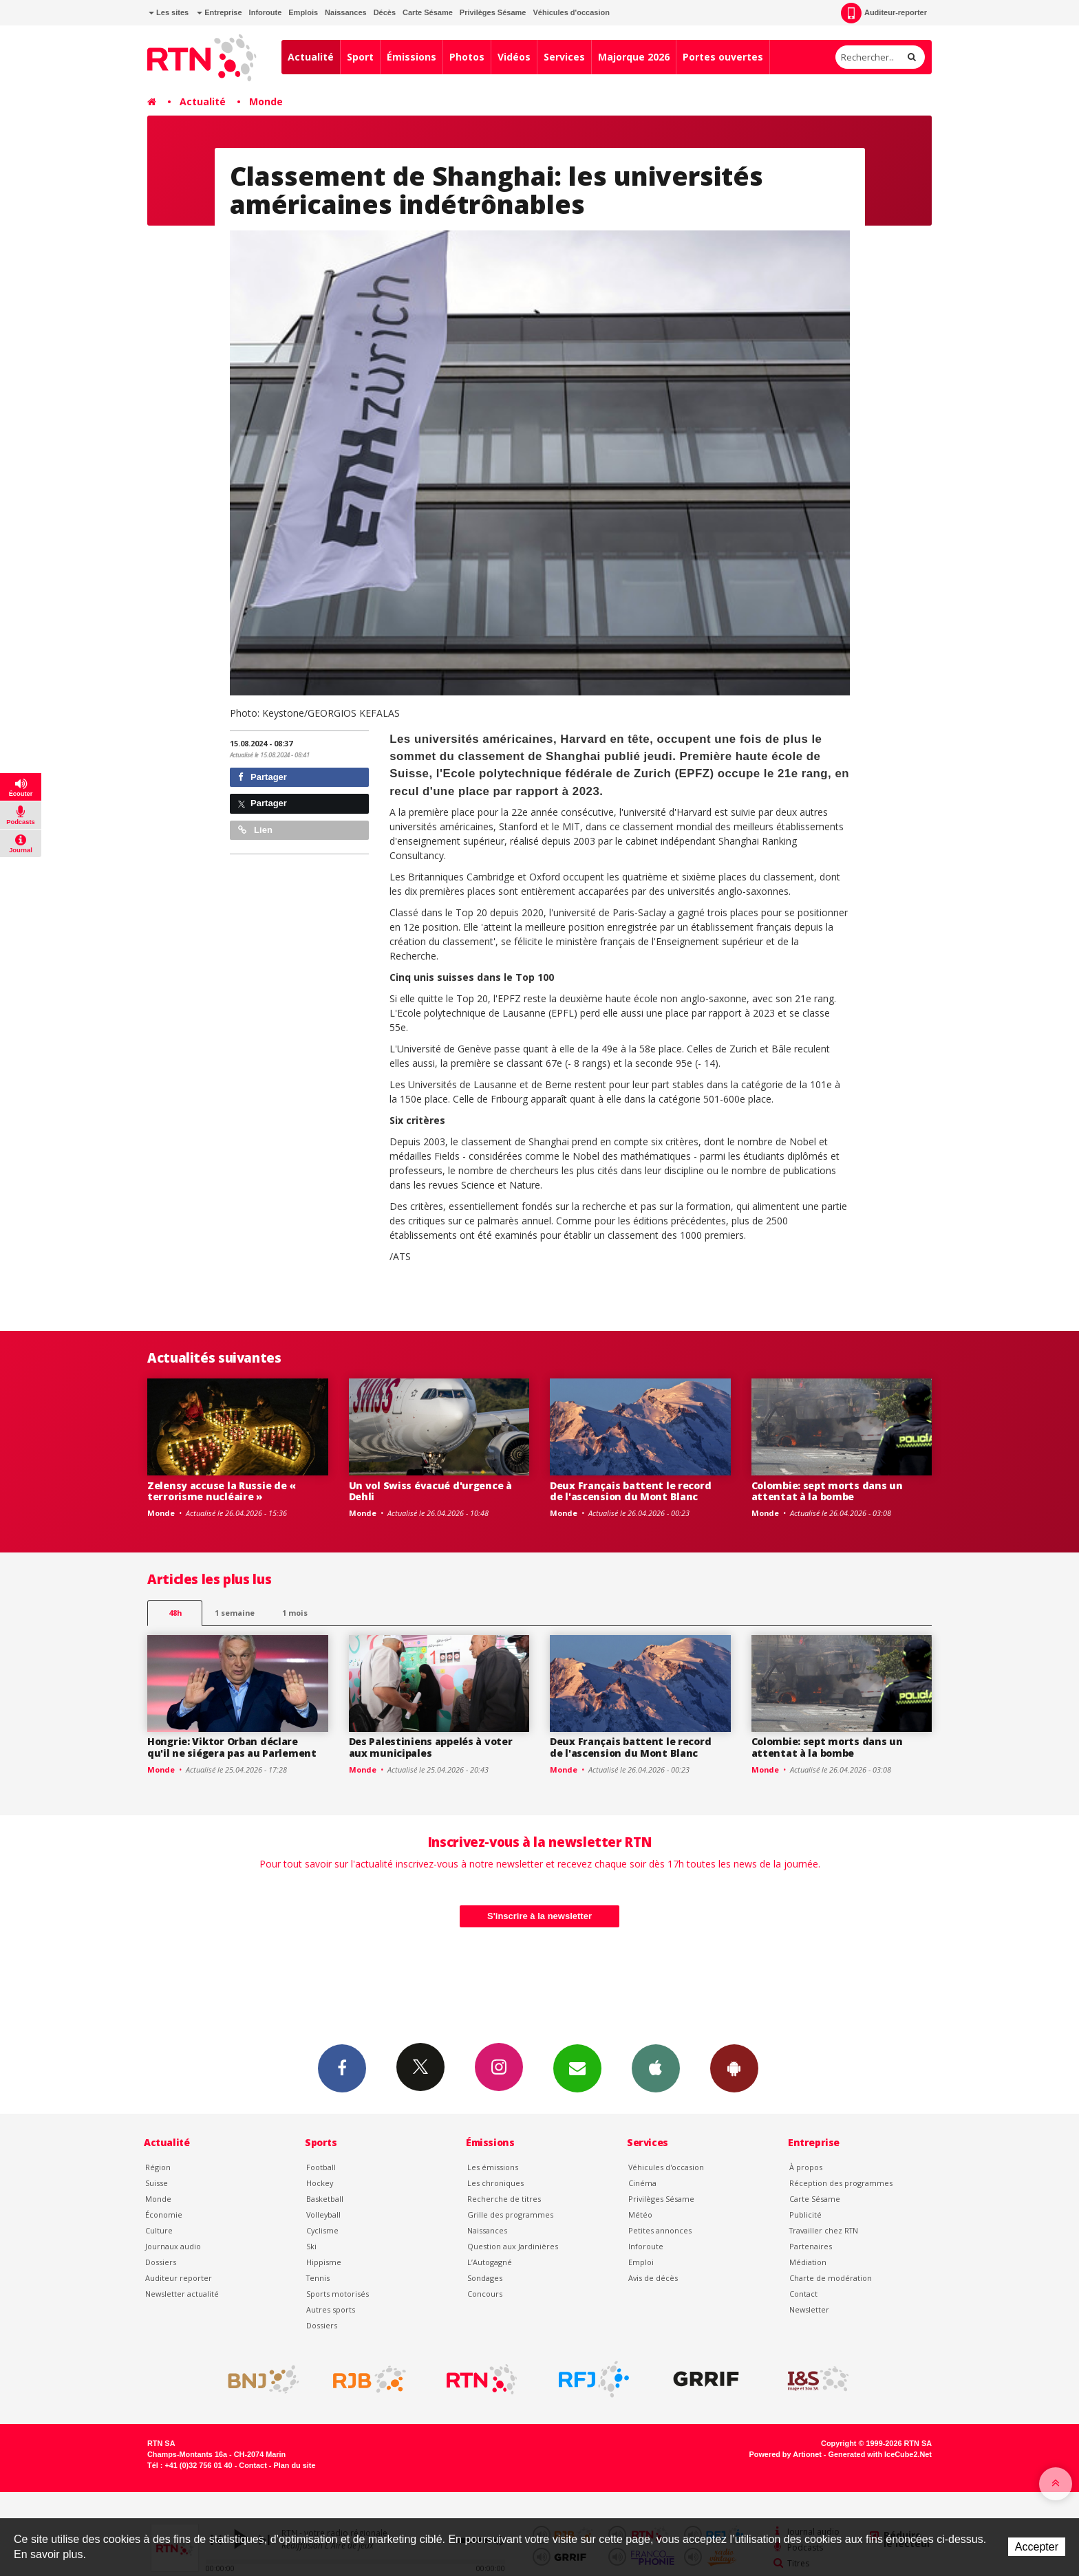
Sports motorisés (337, 2293)
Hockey (319, 2182)
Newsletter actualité (182, 2293)
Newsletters (577, 2067)
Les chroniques (495, 2182)
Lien (255, 830)
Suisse (156, 2182)
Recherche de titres (504, 2198)
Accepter (1036, 2547)
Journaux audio (173, 2246)
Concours (484, 2293)
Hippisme (323, 2262)
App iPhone (656, 2067)
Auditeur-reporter (884, 13)
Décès (385, 12)
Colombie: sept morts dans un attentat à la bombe (827, 1491)
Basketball (324, 2198)
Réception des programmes (841, 2182)
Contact (803, 2293)
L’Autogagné (489, 2262)
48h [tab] (175, 1613)
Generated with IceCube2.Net (880, 2454)
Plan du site (294, 2465)
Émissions (411, 56)
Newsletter (809, 2309)
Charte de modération (830, 2277)
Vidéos (514, 56)
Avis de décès (653, 2277)
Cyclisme (322, 2230)
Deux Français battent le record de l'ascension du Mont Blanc (630, 1491)
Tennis (318, 2277)
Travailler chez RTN (823, 2230)
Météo (640, 2214)
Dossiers (160, 2262)
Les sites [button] (169, 12)
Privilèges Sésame (493, 12)
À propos (805, 2167)
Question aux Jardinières (512, 2246)
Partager (262, 777)
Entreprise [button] (219, 12)
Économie (163, 2214)
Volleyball (323, 2214)
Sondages (484, 2277)
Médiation (807, 2262)
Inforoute (265, 12)
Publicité (805, 2214)
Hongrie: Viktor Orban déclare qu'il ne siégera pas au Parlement (232, 1747)
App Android (734, 2067)
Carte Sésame (428, 12)
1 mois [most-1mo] (295, 1613)
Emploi (641, 2262)
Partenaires (810, 2246)
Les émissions (492, 2167)
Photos (466, 56)
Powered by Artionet (785, 2454)
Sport (360, 56)
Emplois (303, 12)
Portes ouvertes (723, 56)
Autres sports (330, 2309)
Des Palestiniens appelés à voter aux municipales (431, 1747)
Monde (266, 101)
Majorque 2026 (634, 56)
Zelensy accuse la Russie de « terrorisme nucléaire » (221, 1491)
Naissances (346, 12)
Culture (159, 2230)
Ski (311, 2246)
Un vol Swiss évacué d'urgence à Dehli (430, 1491)
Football (321, 2167)
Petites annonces (660, 2230)
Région (158, 2167)
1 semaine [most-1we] (235, 1613)
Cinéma (642, 2182)
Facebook (342, 2067)
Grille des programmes (510, 2214)
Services (564, 56)
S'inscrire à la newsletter (539, 1916)
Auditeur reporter (178, 2277)
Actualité (311, 56)
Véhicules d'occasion (571, 12)
